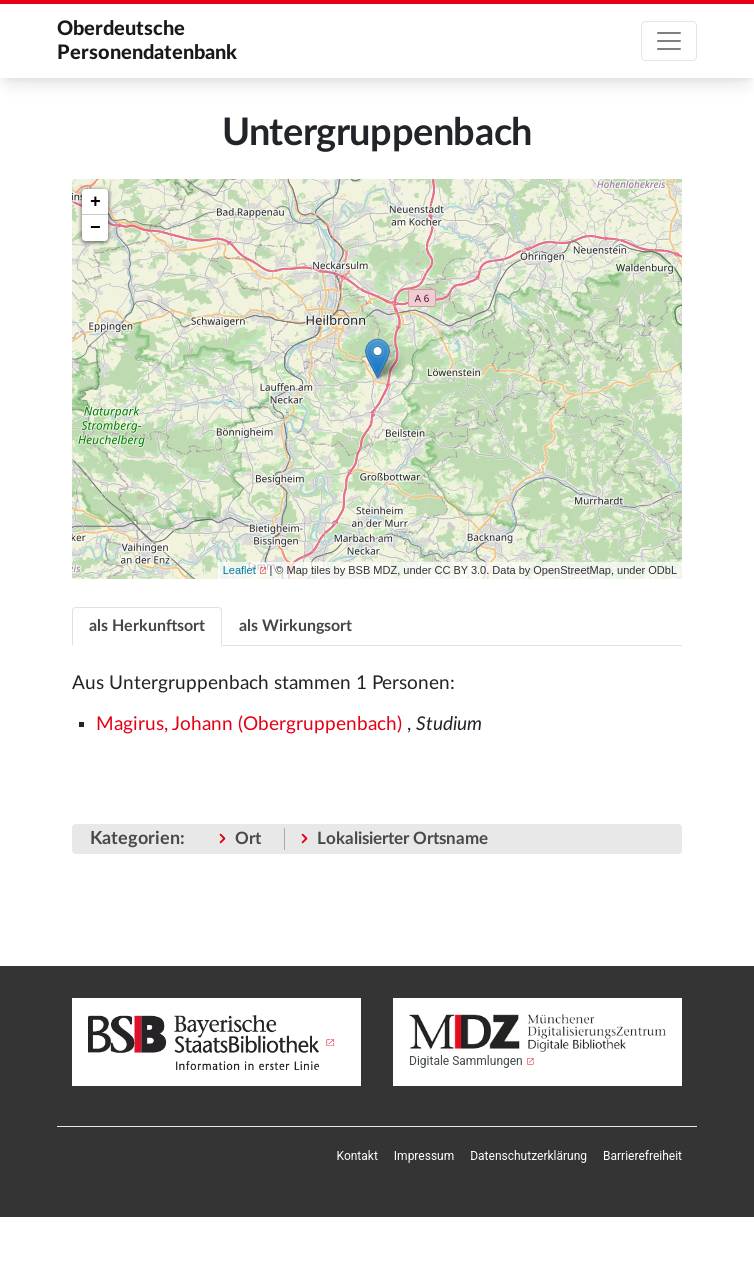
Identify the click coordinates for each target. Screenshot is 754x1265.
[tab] (147, 625)
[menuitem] (357, 1156)
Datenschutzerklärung (528, 1156)
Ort (248, 838)
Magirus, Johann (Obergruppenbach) (249, 724)
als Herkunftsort (147, 626)
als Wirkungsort (295, 626)
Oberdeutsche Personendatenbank (147, 41)
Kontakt (357, 1156)
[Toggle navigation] (669, 41)
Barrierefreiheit (642, 1156)
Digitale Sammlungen (466, 1061)
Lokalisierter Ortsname (402, 838)
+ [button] (95, 202)
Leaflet (239, 570)
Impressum (424, 1156)
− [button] (95, 228)
